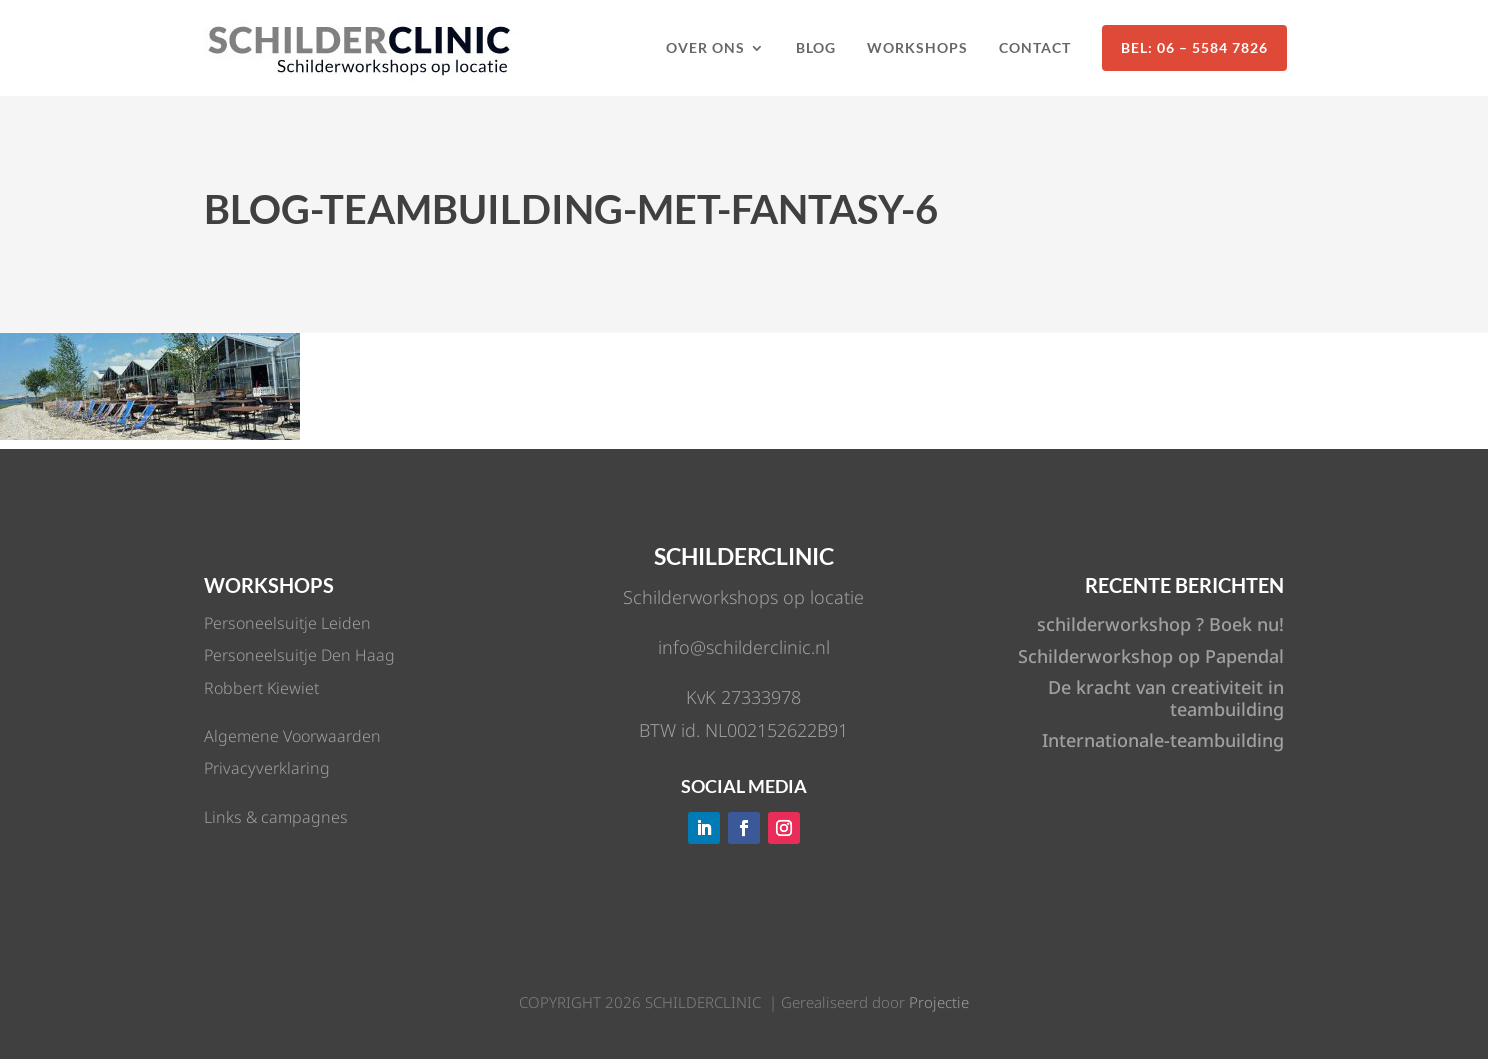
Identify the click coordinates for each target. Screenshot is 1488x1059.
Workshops (917, 47)
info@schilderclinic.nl (744, 647)
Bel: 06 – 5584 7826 (1194, 47)
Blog (816, 47)
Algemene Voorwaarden (292, 736)
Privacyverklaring (267, 768)
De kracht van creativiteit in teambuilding (1166, 698)
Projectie (939, 1002)
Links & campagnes (276, 817)
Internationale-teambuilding (1163, 740)
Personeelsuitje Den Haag (299, 655)
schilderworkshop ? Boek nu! (1160, 624)
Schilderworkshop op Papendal (1151, 656)
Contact (1035, 47)
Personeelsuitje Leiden (287, 623)
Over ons (705, 47)
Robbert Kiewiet (261, 688)
